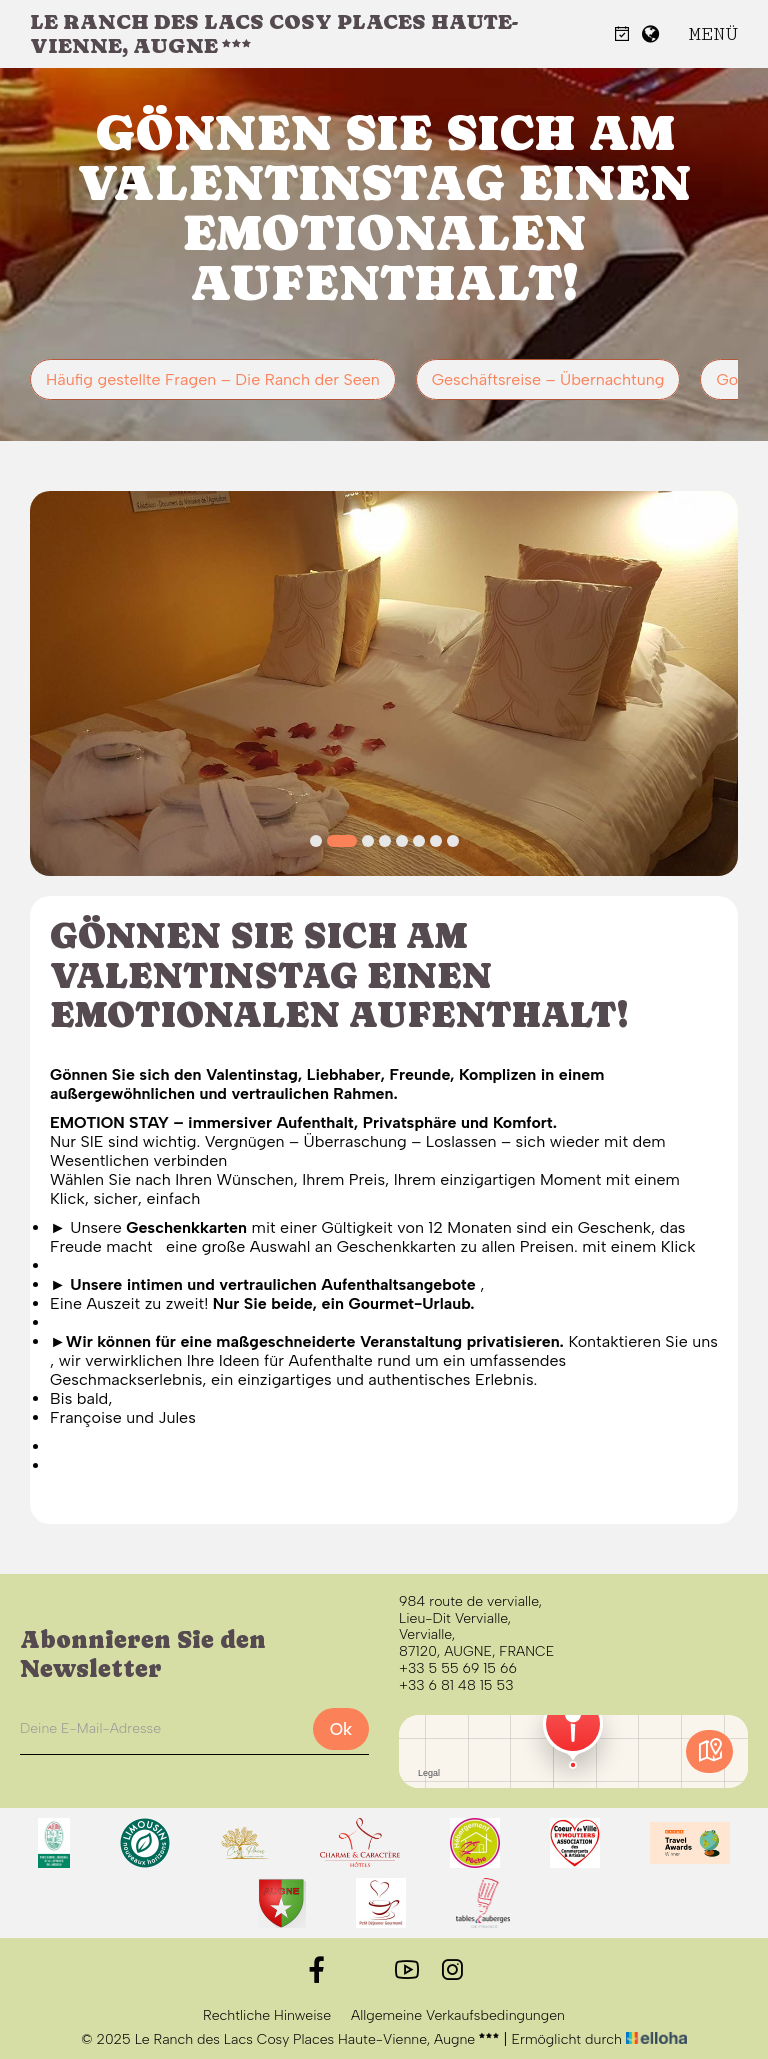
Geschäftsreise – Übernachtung (548, 379)
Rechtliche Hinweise (267, 2016)
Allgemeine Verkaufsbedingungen (458, 2016)
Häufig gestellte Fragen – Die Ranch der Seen (213, 379)
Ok (341, 1729)
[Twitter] (361, 1970)
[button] (315, 841)
